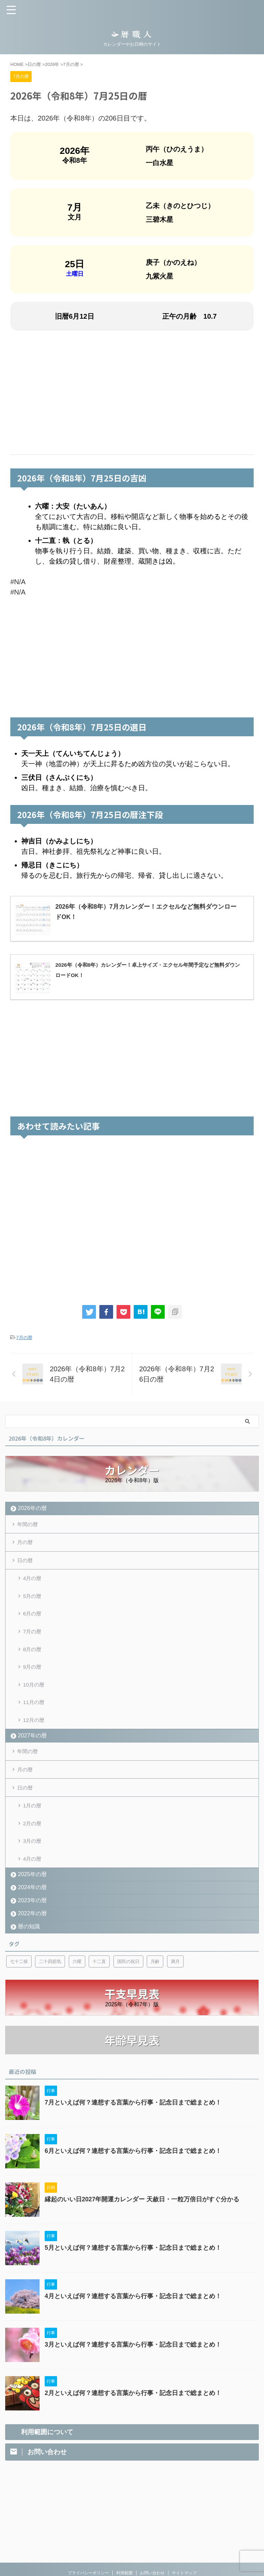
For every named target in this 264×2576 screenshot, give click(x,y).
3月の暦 (33, 1867)
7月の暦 (24, 1337)
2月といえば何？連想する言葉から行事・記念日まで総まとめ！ (133, 2422)
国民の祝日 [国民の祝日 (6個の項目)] (128, 1990)
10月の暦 (34, 1699)
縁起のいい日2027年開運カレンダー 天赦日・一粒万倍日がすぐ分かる (142, 2228)
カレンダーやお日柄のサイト (132, 2556)
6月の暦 (33, 1622)
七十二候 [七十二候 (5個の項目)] (19, 1990)
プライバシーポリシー (88, 2524)
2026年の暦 (32, 1508)
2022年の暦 (32, 1942)
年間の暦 (29, 1525)
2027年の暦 (32, 1754)
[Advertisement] (132, 392)
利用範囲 (124, 2524)
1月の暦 (33, 1829)
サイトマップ (184, 2524)
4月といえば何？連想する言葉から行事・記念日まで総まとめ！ (133, 2325)
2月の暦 (33, 1848)
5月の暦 (33, 1602)
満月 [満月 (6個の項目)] (175, 1990)
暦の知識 (29, 1955)
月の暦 (26, 1544)
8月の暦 (33, 1660)
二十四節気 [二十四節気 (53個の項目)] (50, 1990)
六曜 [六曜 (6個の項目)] (77, 1990)
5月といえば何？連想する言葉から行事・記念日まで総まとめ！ (133, 2276)
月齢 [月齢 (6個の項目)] (155, 1990)
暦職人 (132, 2546)
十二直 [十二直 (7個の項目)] (99, 1990)
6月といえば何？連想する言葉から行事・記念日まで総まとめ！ (133, 2180)
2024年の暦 (32, 1916)
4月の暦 (33, 1583)
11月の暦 (34, 1718)
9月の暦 (33, 1679)
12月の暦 (34, 1737)
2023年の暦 (32, 1929)
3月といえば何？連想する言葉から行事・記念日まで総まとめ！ (133, 2373)
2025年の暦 (32, 1903)
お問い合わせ (152, 2524)
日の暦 (26, 1564)
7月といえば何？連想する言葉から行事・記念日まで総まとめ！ (133, 2131)
